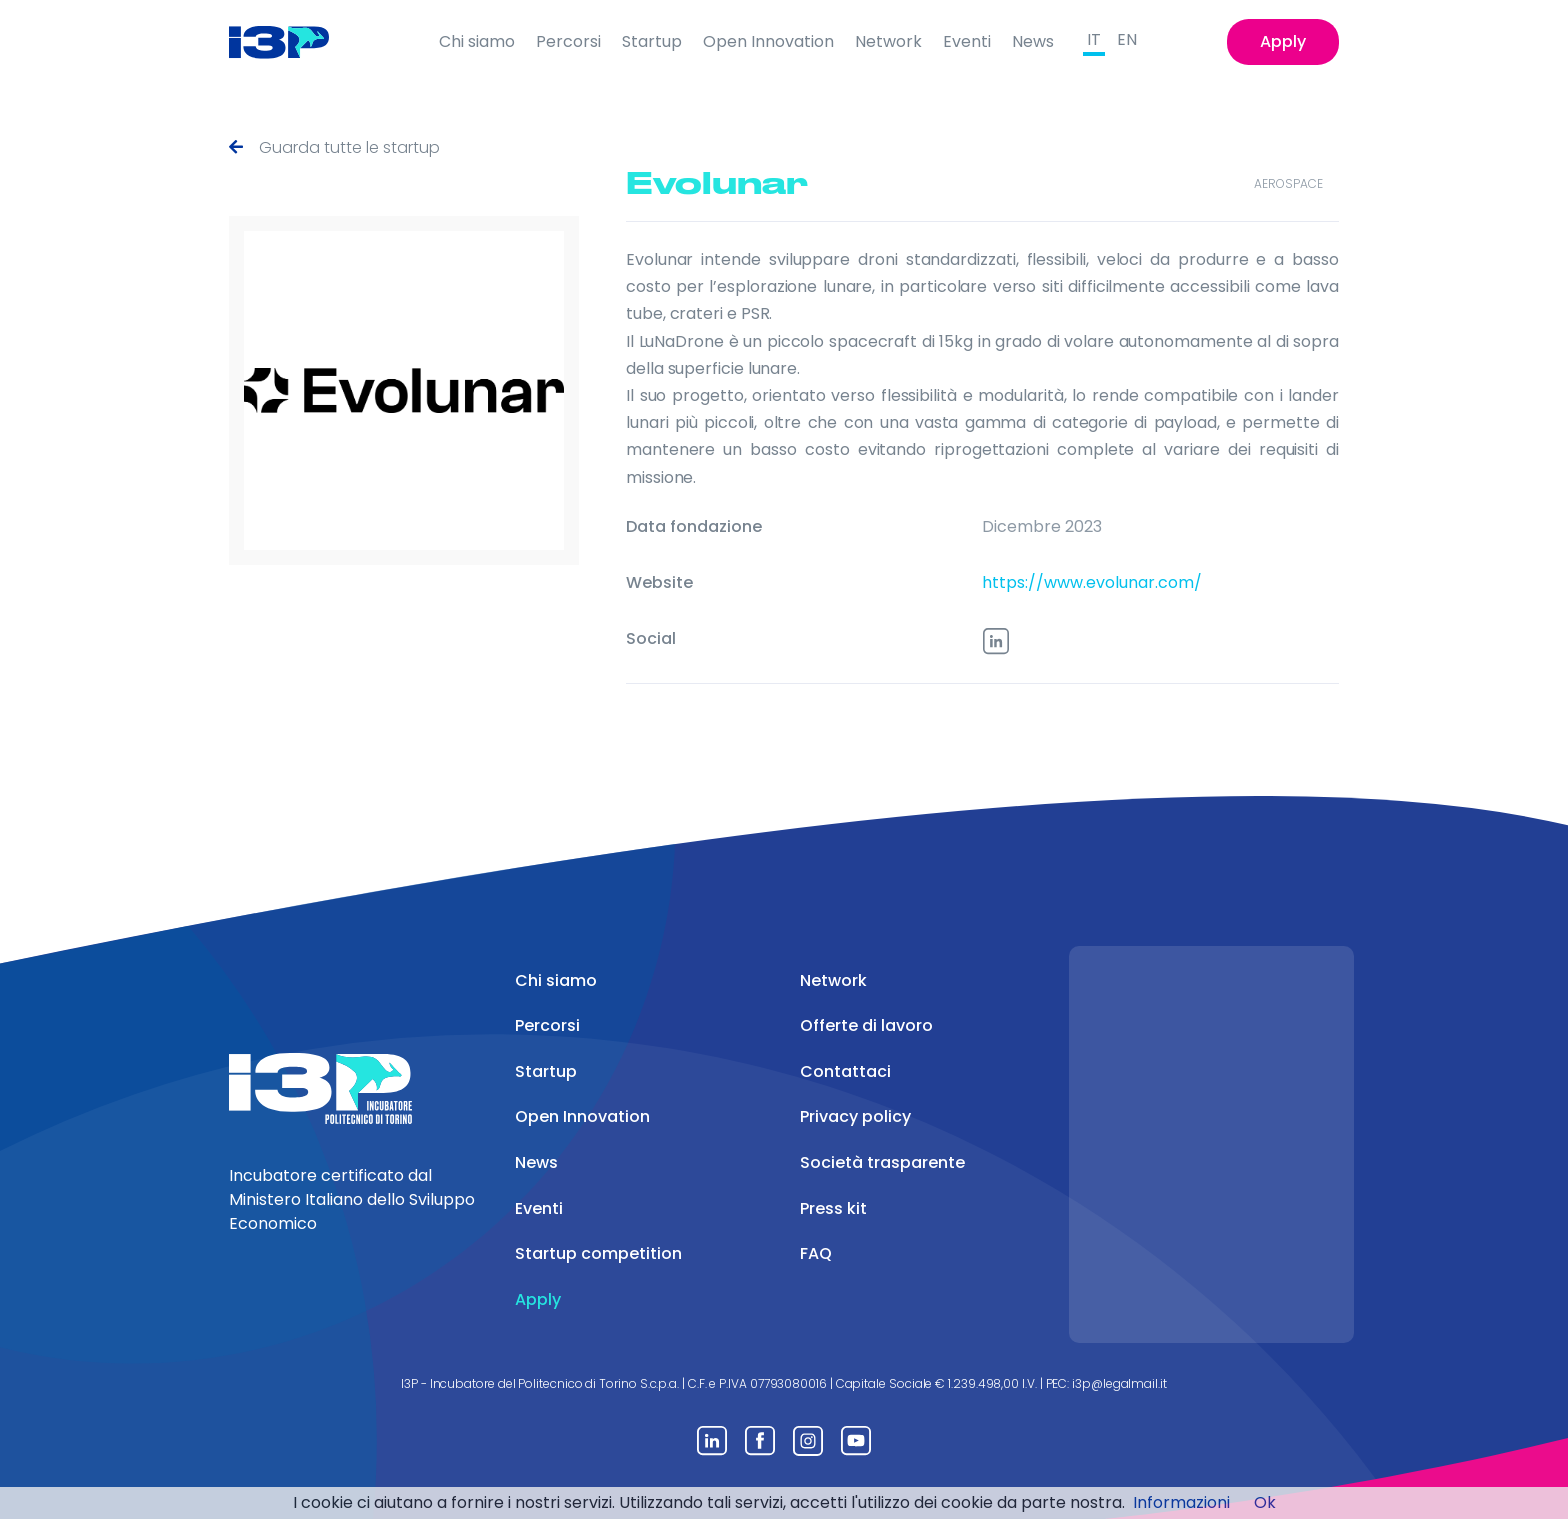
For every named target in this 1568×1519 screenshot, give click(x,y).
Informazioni (1181, 1502)
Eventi (967, 41)
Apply (1283, 41)
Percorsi (568, 41)
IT (1094, 39)
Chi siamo (477, 41)
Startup (652, 41)
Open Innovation (768, 41)
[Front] (294, 42)
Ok (1265, 1502)
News (1033, 41)
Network (888, 41)
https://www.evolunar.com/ (1092, 582)
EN (1127, 39)
